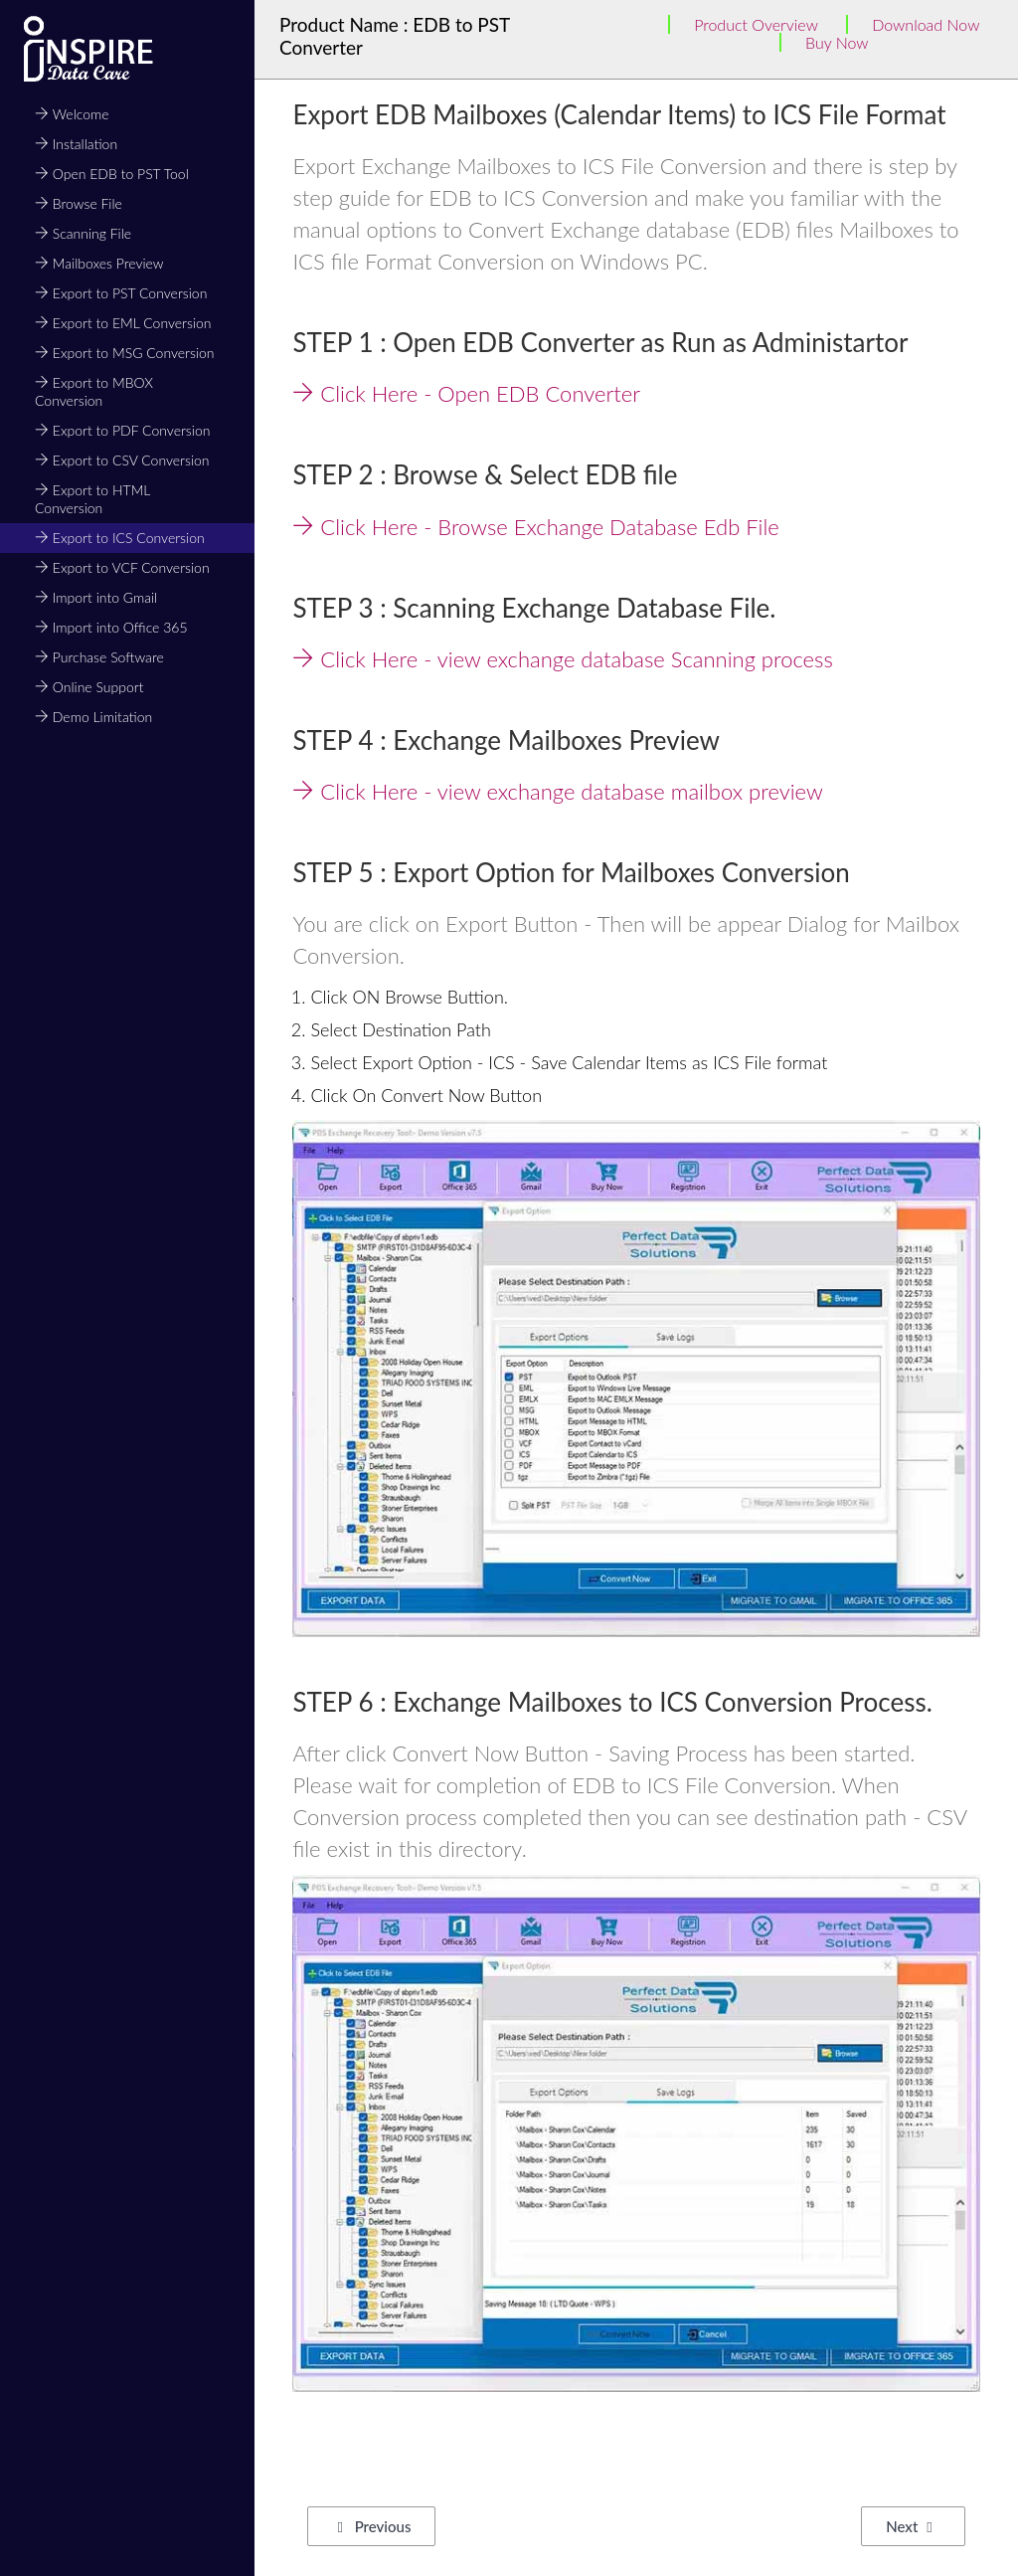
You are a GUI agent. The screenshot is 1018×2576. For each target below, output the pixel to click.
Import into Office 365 (111, 627)
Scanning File (83, 233)
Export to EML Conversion (123, 322)
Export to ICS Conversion (120, 537)
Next (909, 2526)
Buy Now (837, 42)
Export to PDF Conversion (122, 430)
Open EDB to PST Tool (112, 173)
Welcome (72, 113)
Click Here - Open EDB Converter (466, 393)
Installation (76, 143)
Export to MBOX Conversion (94, 391)
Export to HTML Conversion (92, 498)
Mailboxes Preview (99, 263)
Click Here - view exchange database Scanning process (562, 658)
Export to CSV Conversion (122, 460)
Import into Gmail (96, 597)
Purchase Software (99, 656)
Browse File (78, 203)
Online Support (89, 686)
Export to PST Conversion (121, 292)
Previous (374, 2526)
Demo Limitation (93, 716)
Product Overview (756, 24)
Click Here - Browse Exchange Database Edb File (535, 526)
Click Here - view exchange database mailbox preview (557, 791)
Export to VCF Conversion (122, 567)
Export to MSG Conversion (125, 352)
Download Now (925, 24)
